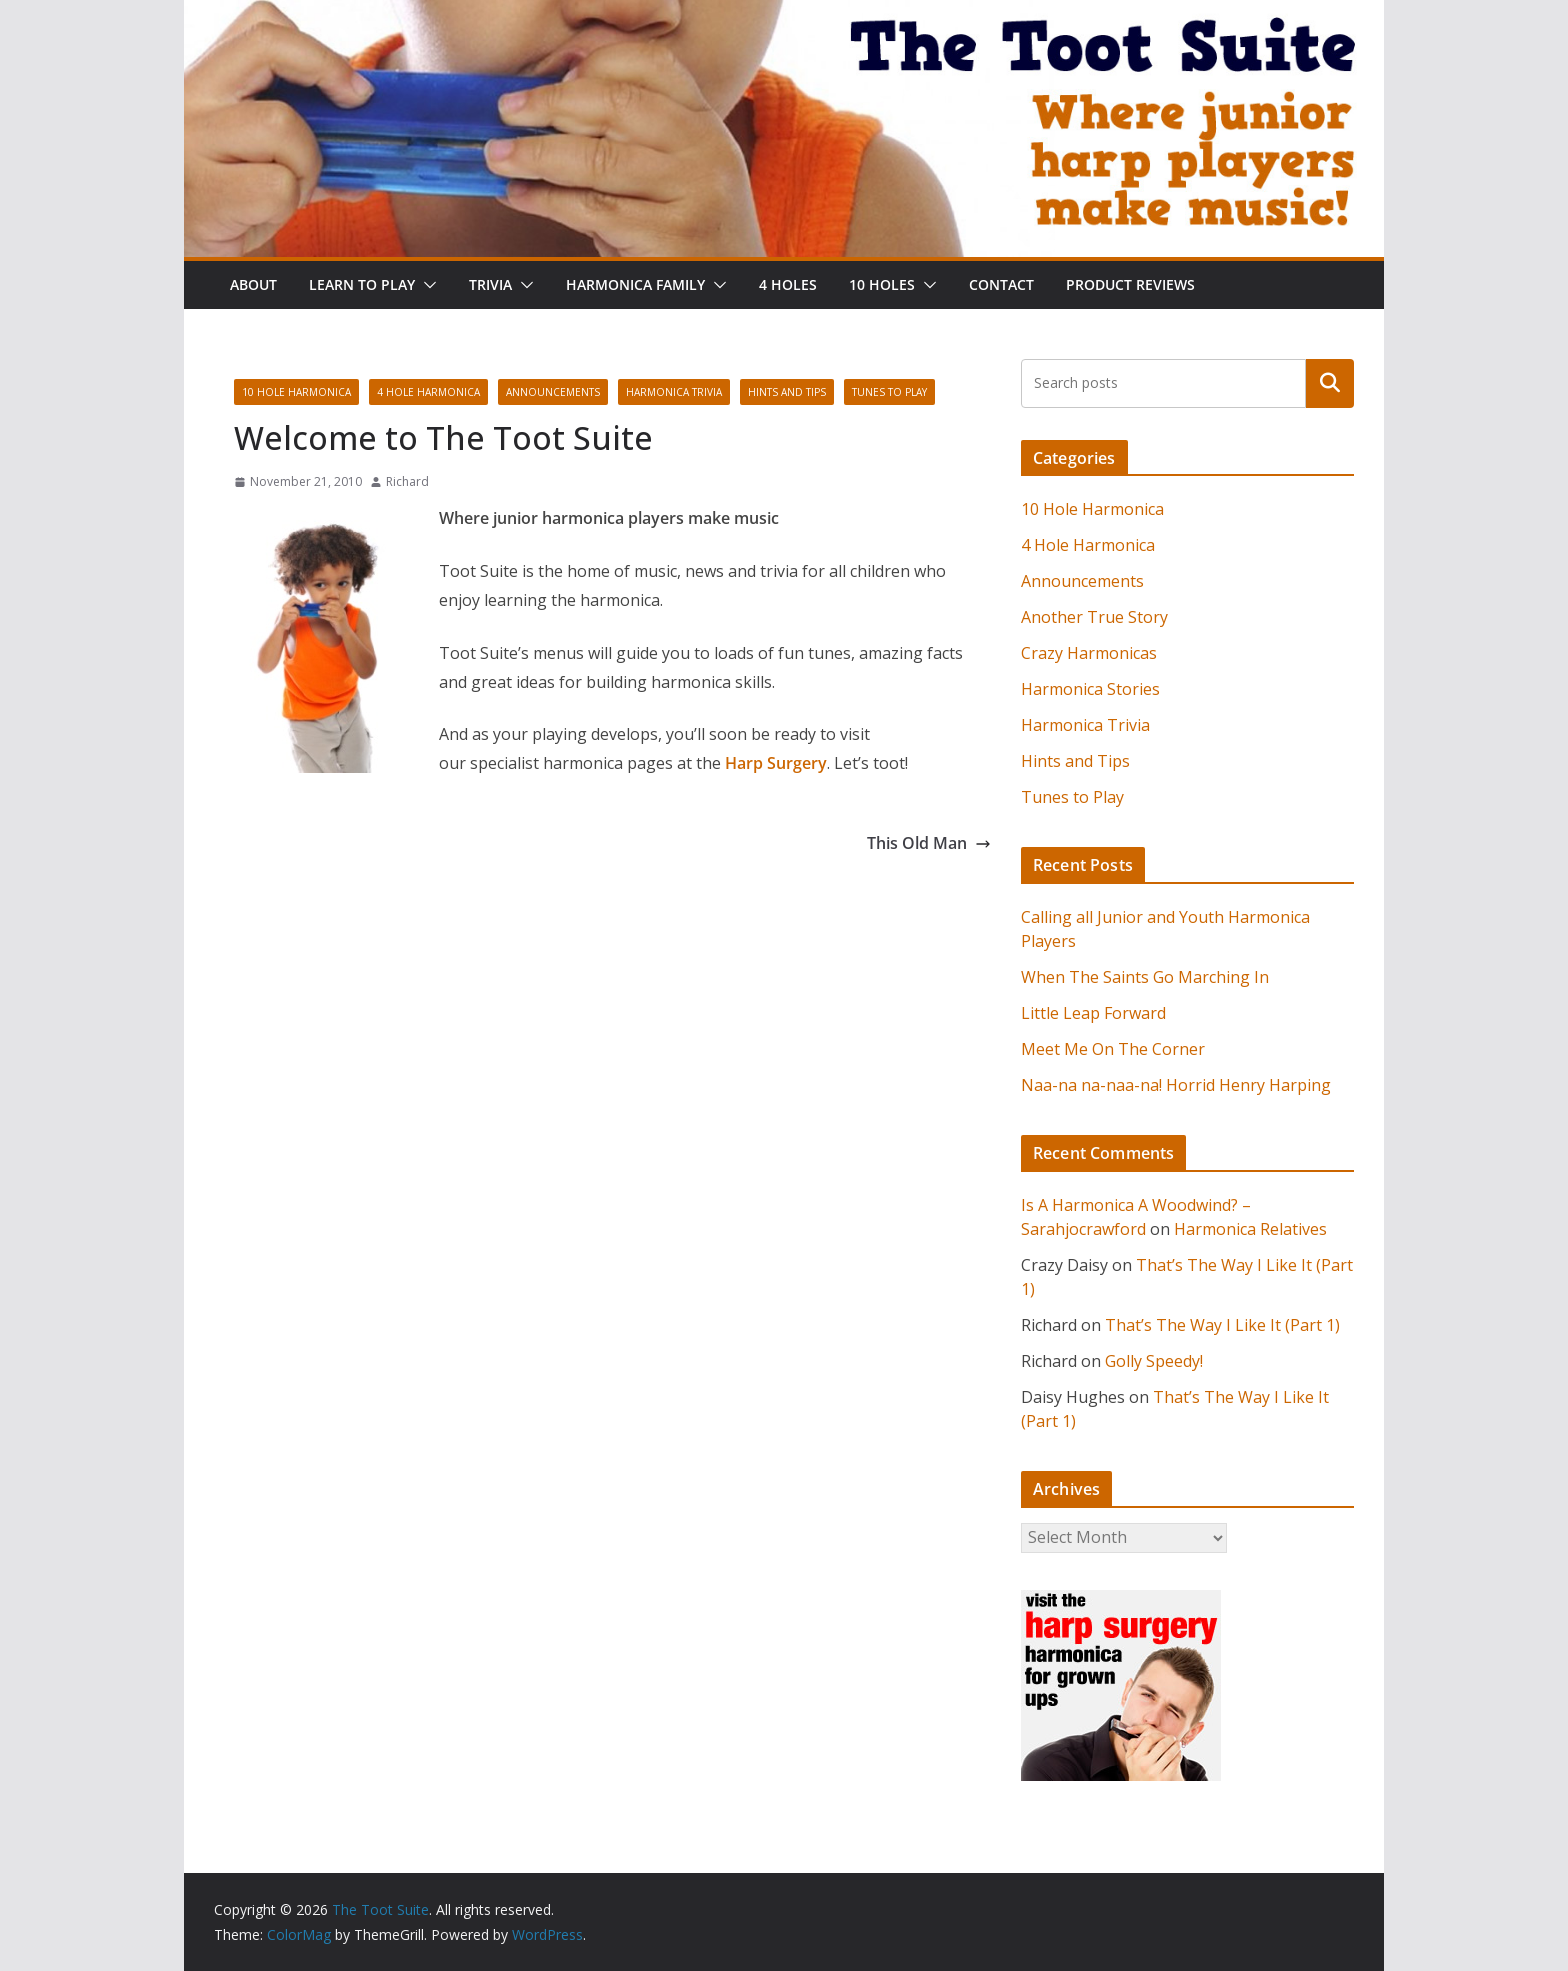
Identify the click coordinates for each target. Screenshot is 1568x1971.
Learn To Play (362, 284)
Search (1330, 383)
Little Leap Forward (1093, 1013)
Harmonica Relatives (1250, 1229)
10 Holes (882, 284)
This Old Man (929, 843)
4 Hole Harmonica (428, 392)
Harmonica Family (635, 284)
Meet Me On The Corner (1113, 1049)
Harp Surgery (776, 763)
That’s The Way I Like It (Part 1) (1222, 1325)
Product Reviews (1130, 284)
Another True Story (1094, 617)
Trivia (490, 284)
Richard (407, 481)
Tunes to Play (889, 392)
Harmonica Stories (1090, 689)
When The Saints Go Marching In (1145, 977)
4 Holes (788, 284)
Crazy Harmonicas (1089, 653)
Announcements (553, 392)
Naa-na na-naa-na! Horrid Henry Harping (1176, 1085)
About (253, 284)
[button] (426, 285)
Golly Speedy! (1154, 1361)
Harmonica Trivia (674, 392)
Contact (1001, 284)
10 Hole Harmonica (296, 392)
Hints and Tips (787, 392)
